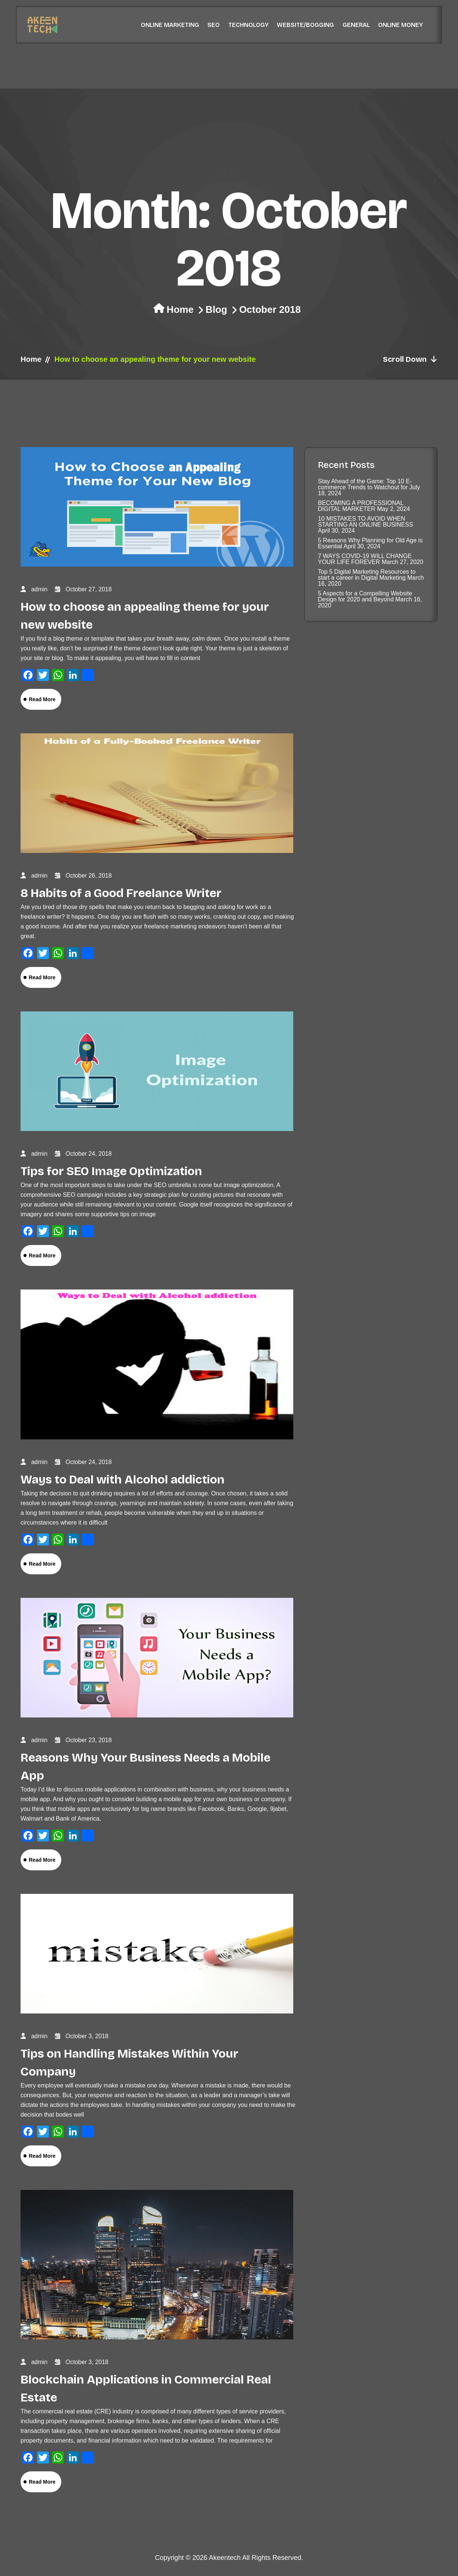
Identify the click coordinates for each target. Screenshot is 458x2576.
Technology (248, 24)
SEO (213, 24)
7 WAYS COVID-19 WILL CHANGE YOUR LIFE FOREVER (365, 559)
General (356, 24)
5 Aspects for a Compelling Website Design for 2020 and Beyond (365, 596)
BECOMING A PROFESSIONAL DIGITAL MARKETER (360, 506)
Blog (216, 309)
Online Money (400, 24)
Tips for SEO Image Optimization (111, 1171)
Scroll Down (410, 359)
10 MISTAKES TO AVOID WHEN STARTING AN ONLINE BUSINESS (365, 521)
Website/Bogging (305, 24)
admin (39, 589)
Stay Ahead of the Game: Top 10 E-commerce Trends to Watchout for (365, 484)
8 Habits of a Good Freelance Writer (121, 893)
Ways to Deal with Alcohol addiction (123, 1479)
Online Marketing (170, 24)
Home (180, 309)
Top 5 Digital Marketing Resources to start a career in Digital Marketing (366, 574)
